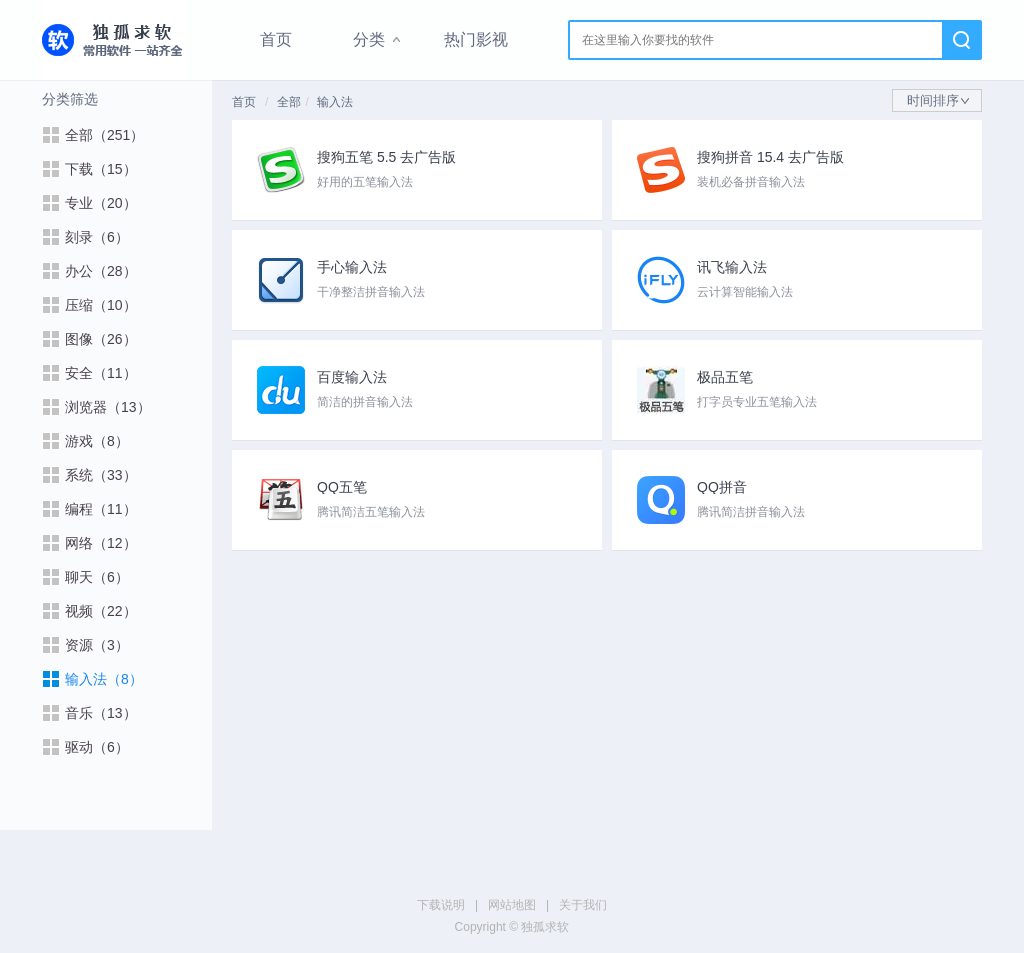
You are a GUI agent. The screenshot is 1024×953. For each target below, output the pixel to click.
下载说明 (441, 905)
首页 (276, 39)
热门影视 (476, 39)
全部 (289, 102)
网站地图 (512, 905)
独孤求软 (114, 40)
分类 (369, 39)
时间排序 (938, 100)
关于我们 (583, 905)
